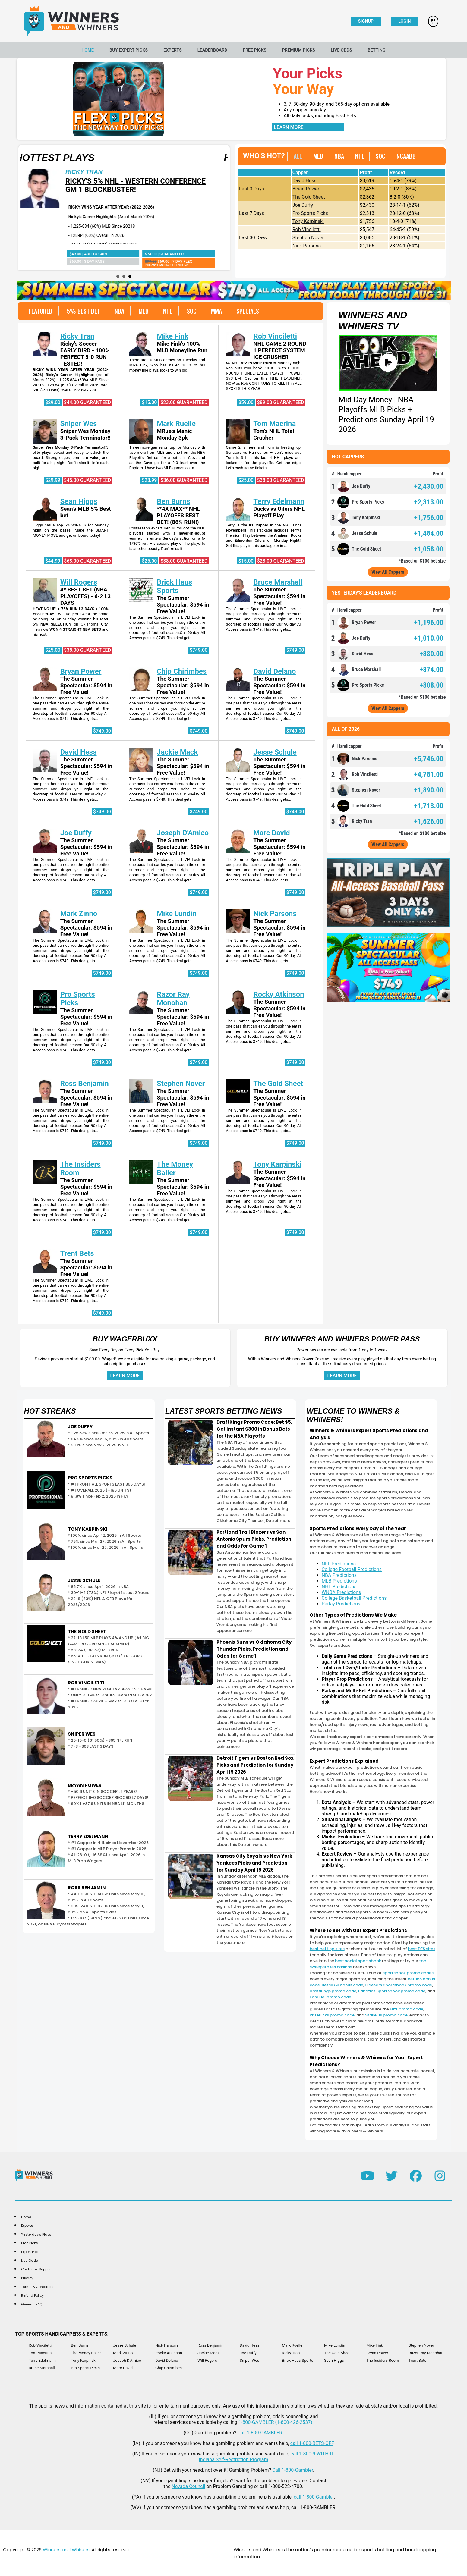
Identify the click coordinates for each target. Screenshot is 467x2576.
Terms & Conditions (38, 2286)
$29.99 (52, 480)
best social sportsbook (358, 1961)
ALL (298, 156)
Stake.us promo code (386, 2015)
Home (87, 50)
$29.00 (52, 402)
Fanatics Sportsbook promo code (391, 1991)
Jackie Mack (177, 752)
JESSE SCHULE (84, 1580)
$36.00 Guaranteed (183, 480)
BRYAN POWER (85, 1785)
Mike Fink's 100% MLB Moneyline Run (182, 347)
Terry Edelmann (278, 501)
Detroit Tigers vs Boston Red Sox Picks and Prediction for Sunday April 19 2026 (255, 1765)
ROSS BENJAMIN (87, 1887)
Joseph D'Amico (183, 833)
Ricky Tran (195, 171)
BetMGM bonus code (342, 1985)
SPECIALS (247, 310)
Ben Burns (173, 501)
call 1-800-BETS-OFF (311, 2443)
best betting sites (327, 1949)
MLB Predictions (339, 1581)
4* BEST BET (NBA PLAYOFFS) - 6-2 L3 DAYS (85, 596)
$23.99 (149, 480)
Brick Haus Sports (174, 586)
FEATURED (40, 310)
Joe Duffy (302, 205)
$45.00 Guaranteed (87, 480)
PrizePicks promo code (332, 2015)
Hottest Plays (167, 157)
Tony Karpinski (308, 221)
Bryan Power (306, 189)
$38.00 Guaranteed (280, 480)
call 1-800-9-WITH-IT (311, 2454)
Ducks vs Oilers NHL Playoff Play (279, 512)
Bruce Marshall (277, 582)
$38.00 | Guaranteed (67, 254)
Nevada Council (188, 2486)
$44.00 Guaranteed (87, 402)
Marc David (271, 833)
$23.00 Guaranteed (183, 402)
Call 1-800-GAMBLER (260, 2433)
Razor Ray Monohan (173, 998)
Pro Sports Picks (310, 213)
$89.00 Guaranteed (280, 402)
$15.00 (149, 402)
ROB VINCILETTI (86, 1683)
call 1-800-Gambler (314, 2497)
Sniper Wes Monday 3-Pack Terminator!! (85, 434)
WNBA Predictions (341, 1592)
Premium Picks (298, 50)
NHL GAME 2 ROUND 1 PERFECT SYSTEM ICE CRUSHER (279, 350)
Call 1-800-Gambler (292, 2470)
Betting (377, 50)
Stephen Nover (308, 237)
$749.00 (198, 650)
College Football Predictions (352, 1569)
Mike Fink (172, 336)
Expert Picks (31, 2251)
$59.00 (246, 402)
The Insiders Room (382, 2360)
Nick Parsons (306, 246)
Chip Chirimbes (182, 671)
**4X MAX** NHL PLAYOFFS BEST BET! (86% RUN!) (178, 516)
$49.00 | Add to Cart (200, 254)
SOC (380, 156)
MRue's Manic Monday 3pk (174, 434)
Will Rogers (78, 582)
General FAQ (31, 2304)
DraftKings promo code (333, 1991)
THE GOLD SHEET (87, 1631)
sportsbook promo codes (408, 1973)
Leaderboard (212, 50)
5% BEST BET (83, 310)
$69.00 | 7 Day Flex (83, 263)
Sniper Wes (78, 423)
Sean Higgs (78, 501)
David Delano (274, 671)
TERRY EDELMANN (88, 1836)
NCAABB (406, 156)
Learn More (289, 127)
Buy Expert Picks (128, 50)
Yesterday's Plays (36, 2234)
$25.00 (246, 480)
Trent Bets (77, 1253)
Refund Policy (32, 2295)
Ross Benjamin (84, 1083)
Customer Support (36, 2269)
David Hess (304, 181)
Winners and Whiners (66, 2549)
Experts (172, 50)
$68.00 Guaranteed (87, 561)
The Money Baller (175, 1168)
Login (404, 21)
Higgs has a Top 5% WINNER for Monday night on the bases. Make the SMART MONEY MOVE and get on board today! (71, 530)
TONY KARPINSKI (88, 1529)
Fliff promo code (406, 2009)
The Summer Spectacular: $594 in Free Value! (183, 605)
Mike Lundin (177, 913)
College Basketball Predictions (354, 1598)
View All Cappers (387, 572)
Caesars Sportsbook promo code (398, 1985)
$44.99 (52, 561)
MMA (216, 310)
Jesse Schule (274, 752)
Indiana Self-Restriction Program (233, 2459)
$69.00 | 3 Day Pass (198, 261)
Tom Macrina (274, 423)
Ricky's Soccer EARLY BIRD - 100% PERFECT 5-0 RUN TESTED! (84, 353)
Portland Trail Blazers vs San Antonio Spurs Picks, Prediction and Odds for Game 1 (253, 1539)
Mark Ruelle (176, 423)
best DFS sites (421, 1949)
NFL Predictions (339, 1564)
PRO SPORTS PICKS (90, 1478)
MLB (318, 156)
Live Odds (341, 50)
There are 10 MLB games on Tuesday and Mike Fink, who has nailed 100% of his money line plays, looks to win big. (167, 365)
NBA (339, 156)
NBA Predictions (339, 1575)
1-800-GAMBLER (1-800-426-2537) (275, 2422)
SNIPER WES (82, 1734)
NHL (359, 156)
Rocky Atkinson (278, 994)
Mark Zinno (78, 913)
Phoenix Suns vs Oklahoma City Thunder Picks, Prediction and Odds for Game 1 (254, 1649)
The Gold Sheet (308, 197)
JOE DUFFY (80, 1426)
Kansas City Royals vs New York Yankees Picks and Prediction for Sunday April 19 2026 (254, 1863)
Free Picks (255, 50)
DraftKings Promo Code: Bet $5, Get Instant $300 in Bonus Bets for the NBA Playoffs (254, 1429)
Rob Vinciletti (306, 229)
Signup (366, 21)
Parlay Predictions (341, 1604)
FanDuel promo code (330, 1997)
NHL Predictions (339, 1586)
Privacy (27, 2278)
